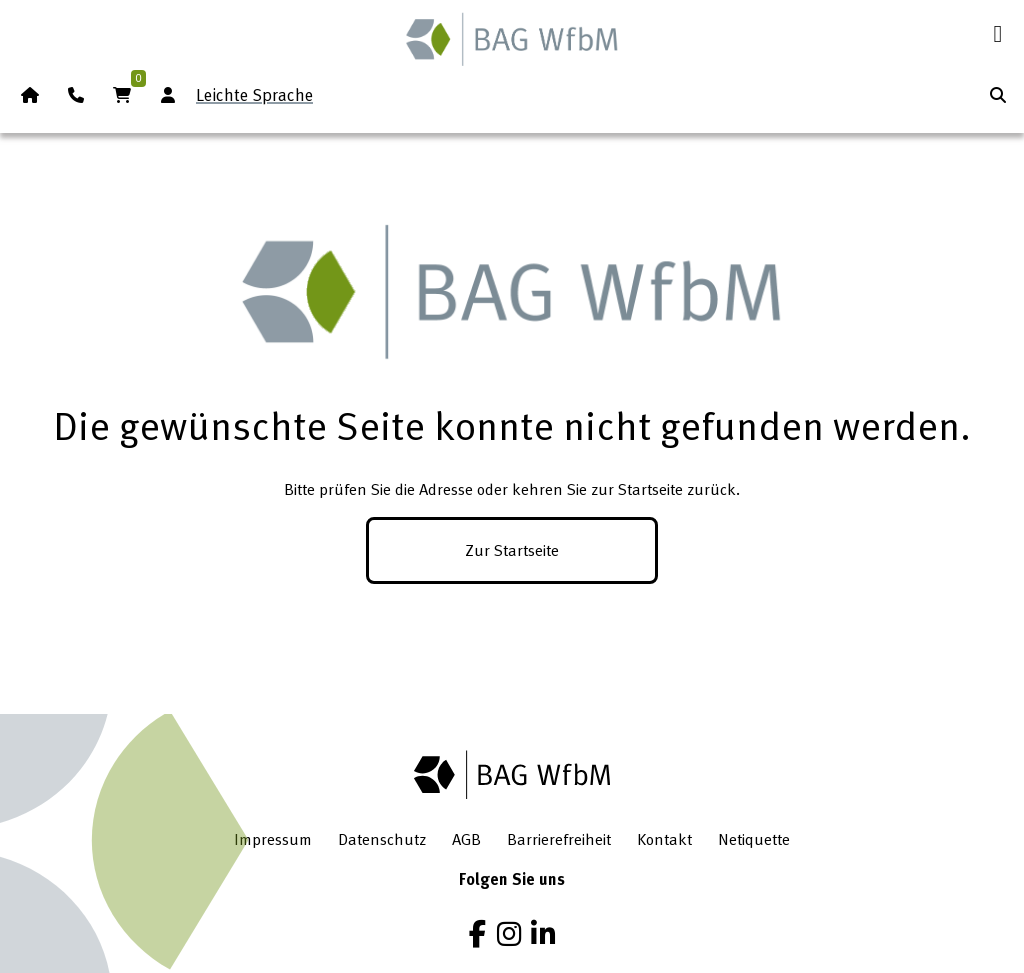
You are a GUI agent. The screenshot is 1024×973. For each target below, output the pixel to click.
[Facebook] (477, 934)
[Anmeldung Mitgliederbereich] (168, 95)
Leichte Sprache (254, 94)
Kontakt (664, 839)
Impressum (273, 839)
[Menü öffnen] (998, 34)
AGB (466, 839)
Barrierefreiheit (559, 839)
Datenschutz (382, 839)
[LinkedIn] (543, 934)
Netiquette (754, 839)
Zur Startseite (512, 550)
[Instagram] (509, 934)
